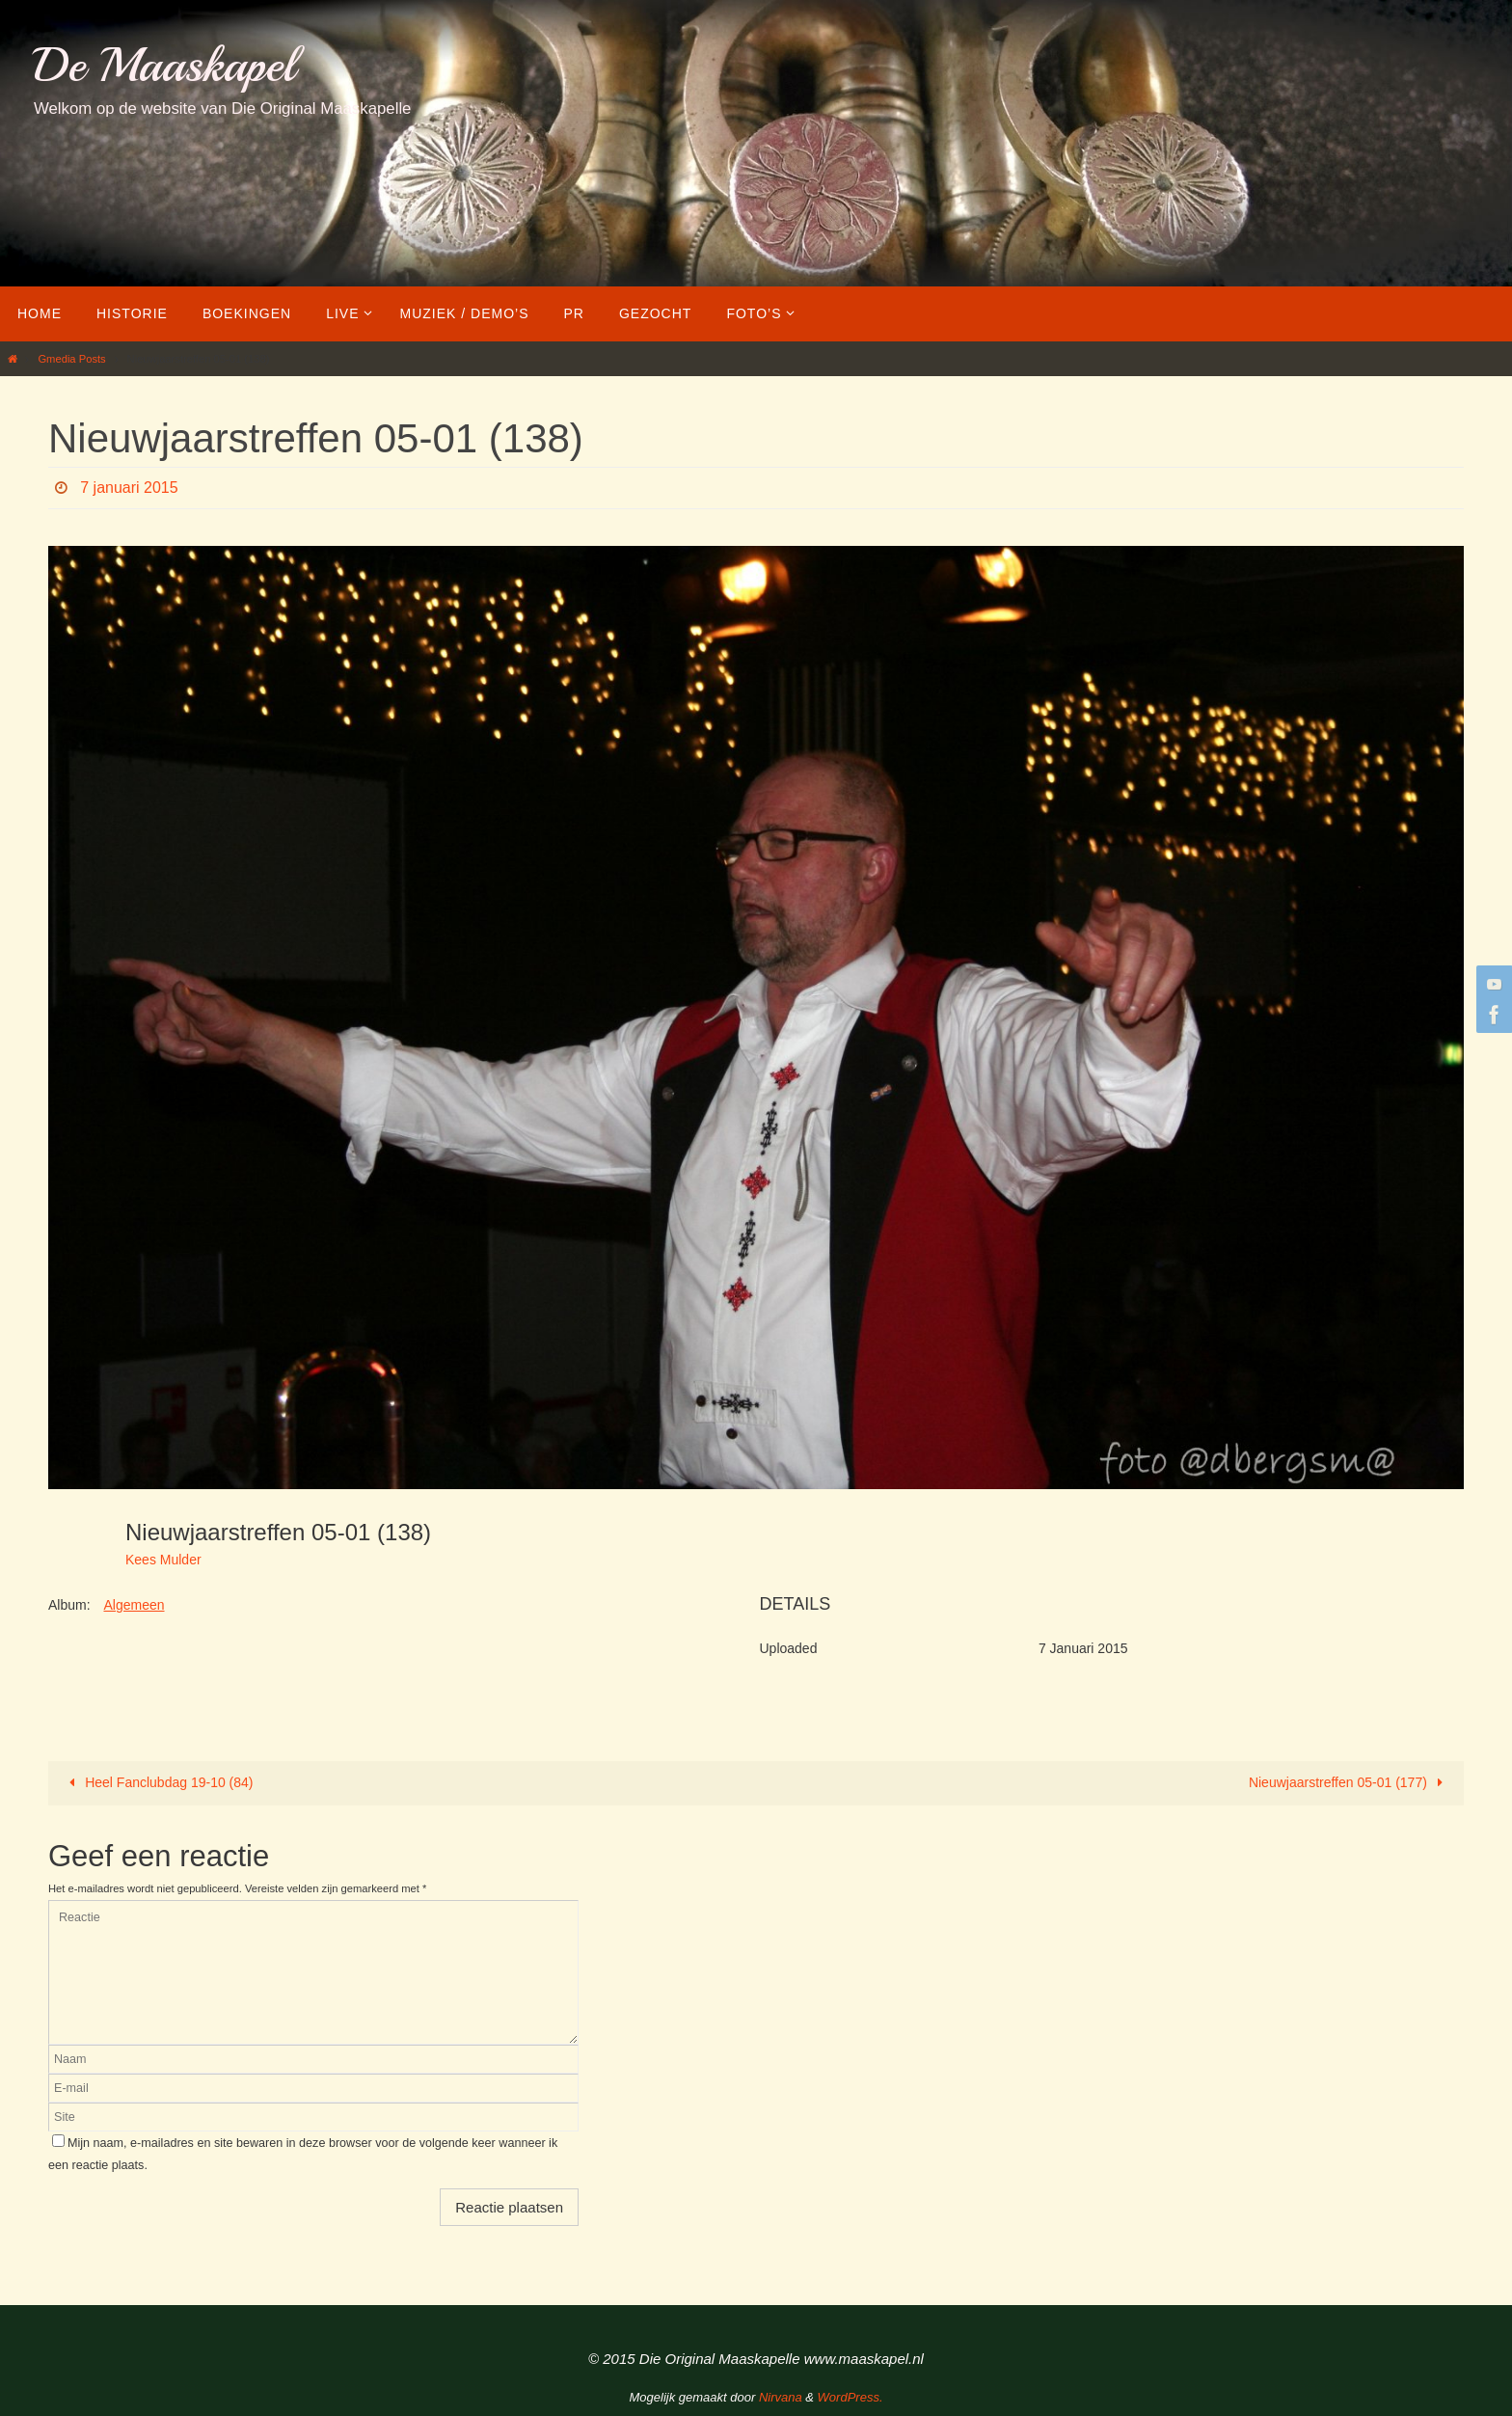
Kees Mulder (163, 1559)
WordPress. (850, 2397)
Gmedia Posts (71, 359)
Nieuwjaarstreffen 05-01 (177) (1349, 1782)
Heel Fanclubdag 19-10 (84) (158, 1782)
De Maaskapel (164, 65)
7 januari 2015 (128, 487)
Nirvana (780, 2397)
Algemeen (133, 1605)
